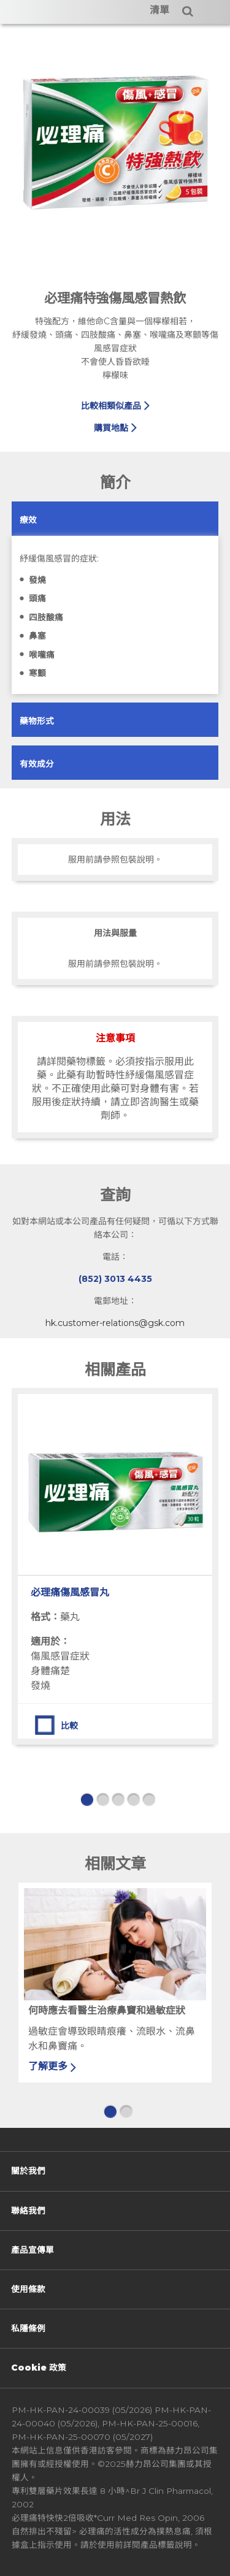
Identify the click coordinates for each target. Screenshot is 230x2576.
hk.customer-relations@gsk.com (115, 1322)
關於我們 (28, 2171)
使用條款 (28, 2289)
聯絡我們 (28, 2211)
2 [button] (102, 1800)
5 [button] (148, 1800)
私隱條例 (28, 2328)
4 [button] (133, 1800)
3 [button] (117, 1800)
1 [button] (87, 1800)
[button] (28, 520)
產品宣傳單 (32, 2250)
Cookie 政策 (38, 2367)
